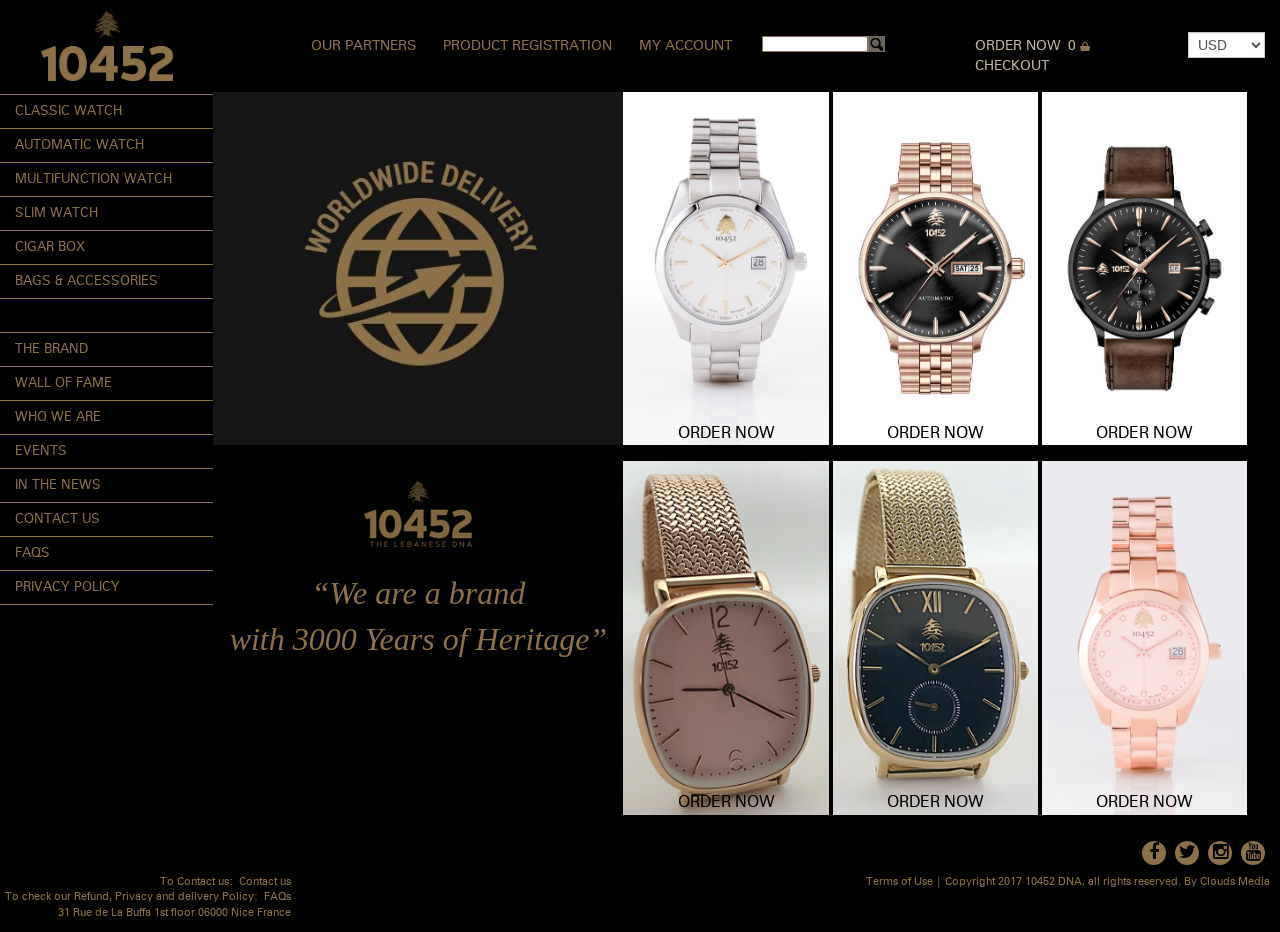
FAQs (32, 553)
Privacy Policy (67, 587)
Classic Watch (68, 111)
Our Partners (363, 46)
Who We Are (58, 417)
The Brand (51, 349)
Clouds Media (1235, 882)
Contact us (265, 882)
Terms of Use (899, 882)
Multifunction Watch (93, 179)
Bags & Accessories (86, 281)
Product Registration (527, 46)
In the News (58, 485)
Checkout (1012, 66)
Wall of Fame (63, 383)
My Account (685, 46)
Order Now (1018, 46)
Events (41, 451)
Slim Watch (56, 213)
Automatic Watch (79, 145)
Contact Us (57, 519)
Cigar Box (50, 247)
